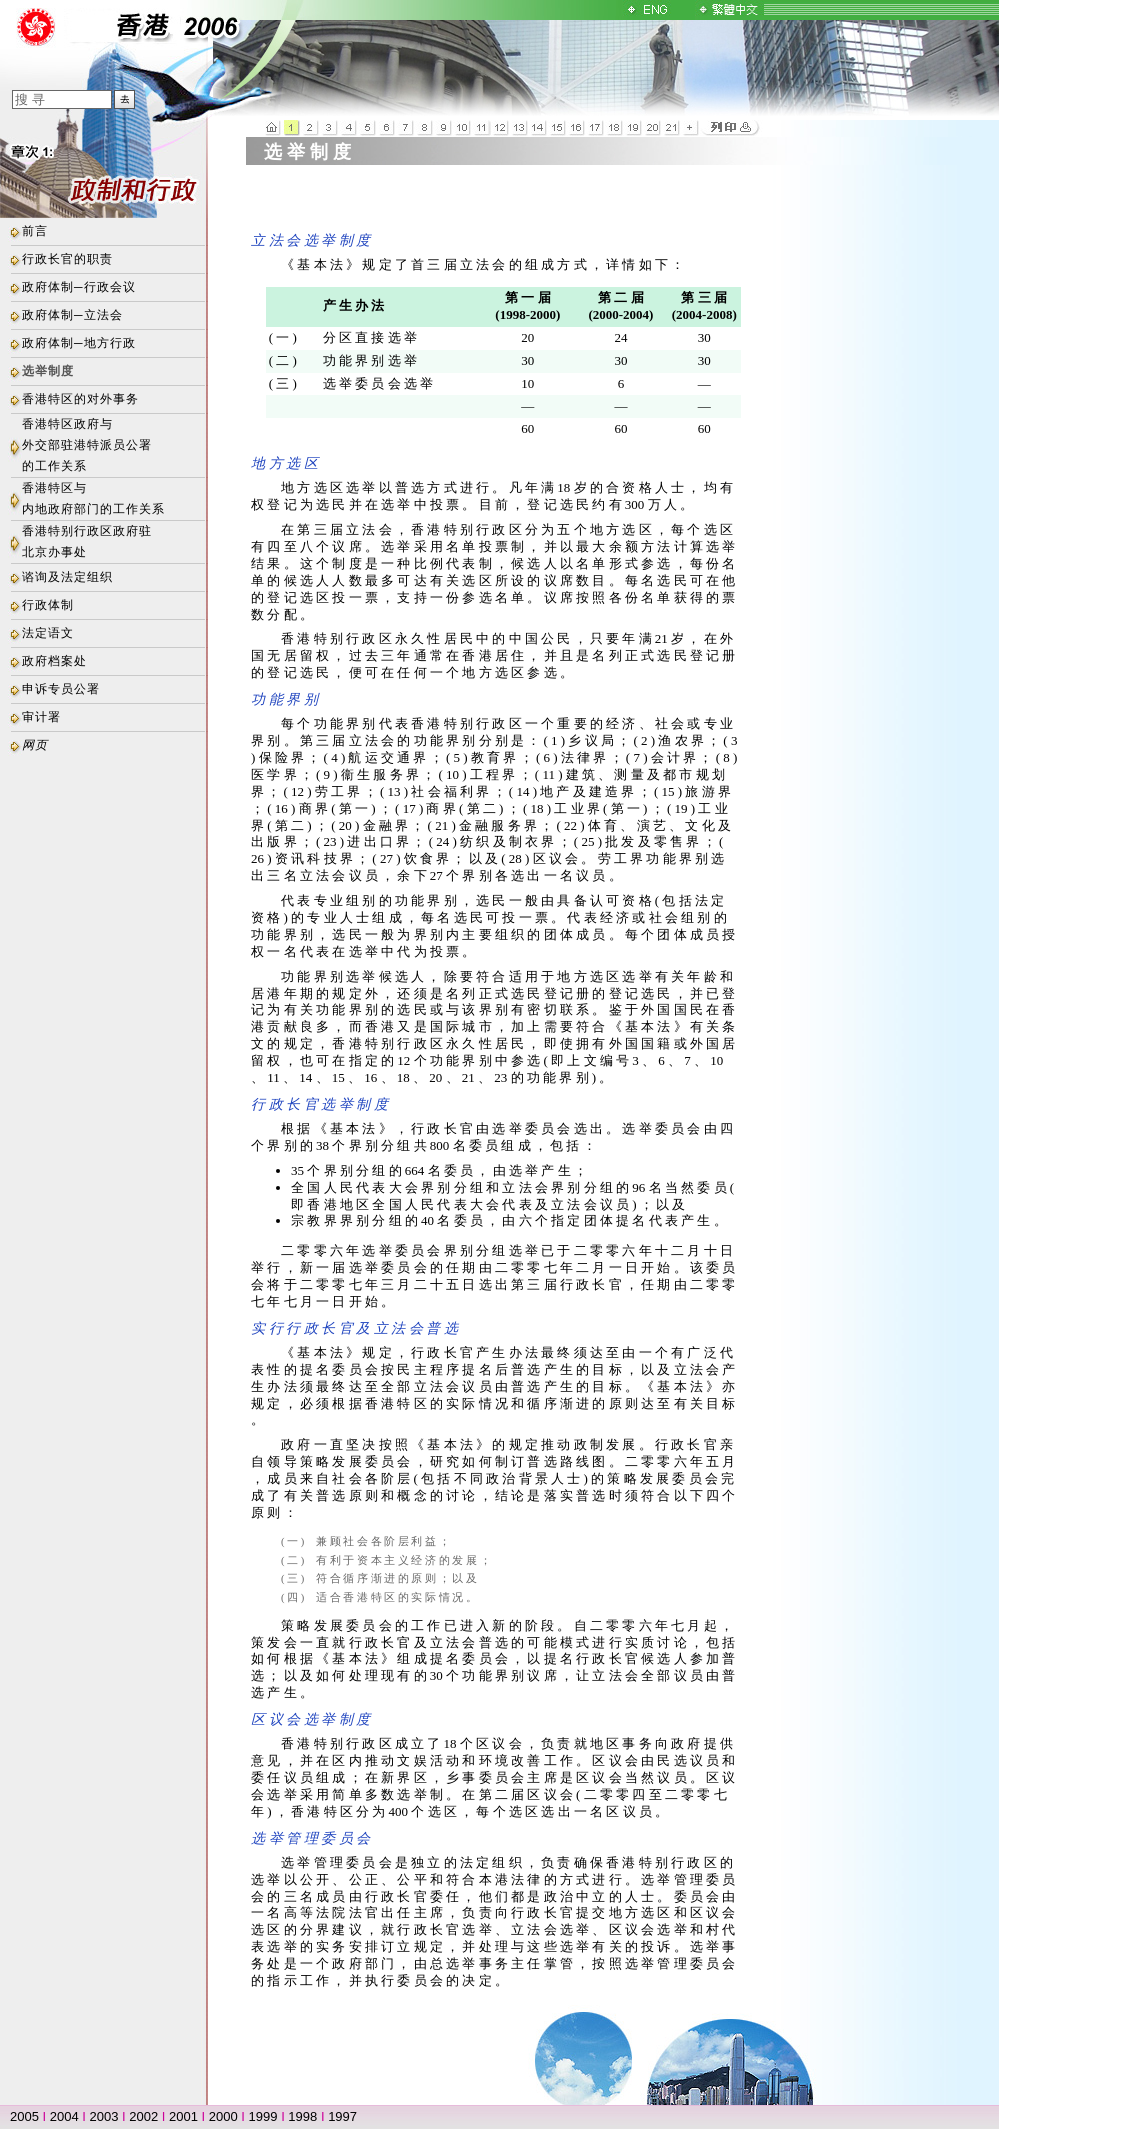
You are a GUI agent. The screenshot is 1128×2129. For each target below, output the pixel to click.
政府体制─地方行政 (79, 343)
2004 (64, 2116)
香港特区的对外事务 (80, 399)
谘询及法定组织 (67, 577)
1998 (302, 2116)
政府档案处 (54, 661)
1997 (342, 2116)
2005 (24, 2116)
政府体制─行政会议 (79, 287)
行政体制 (48, 605)
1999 (263, 2116)
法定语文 (48, 633)
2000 (223, 2116)
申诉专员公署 (61, 689)
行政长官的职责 (67, 259)
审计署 (41, 717)
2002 (143, 2116)
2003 (104, 2116)
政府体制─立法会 (72, 315)
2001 (183, 2116)
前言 (35, 231)
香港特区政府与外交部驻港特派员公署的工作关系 (87, 445)
